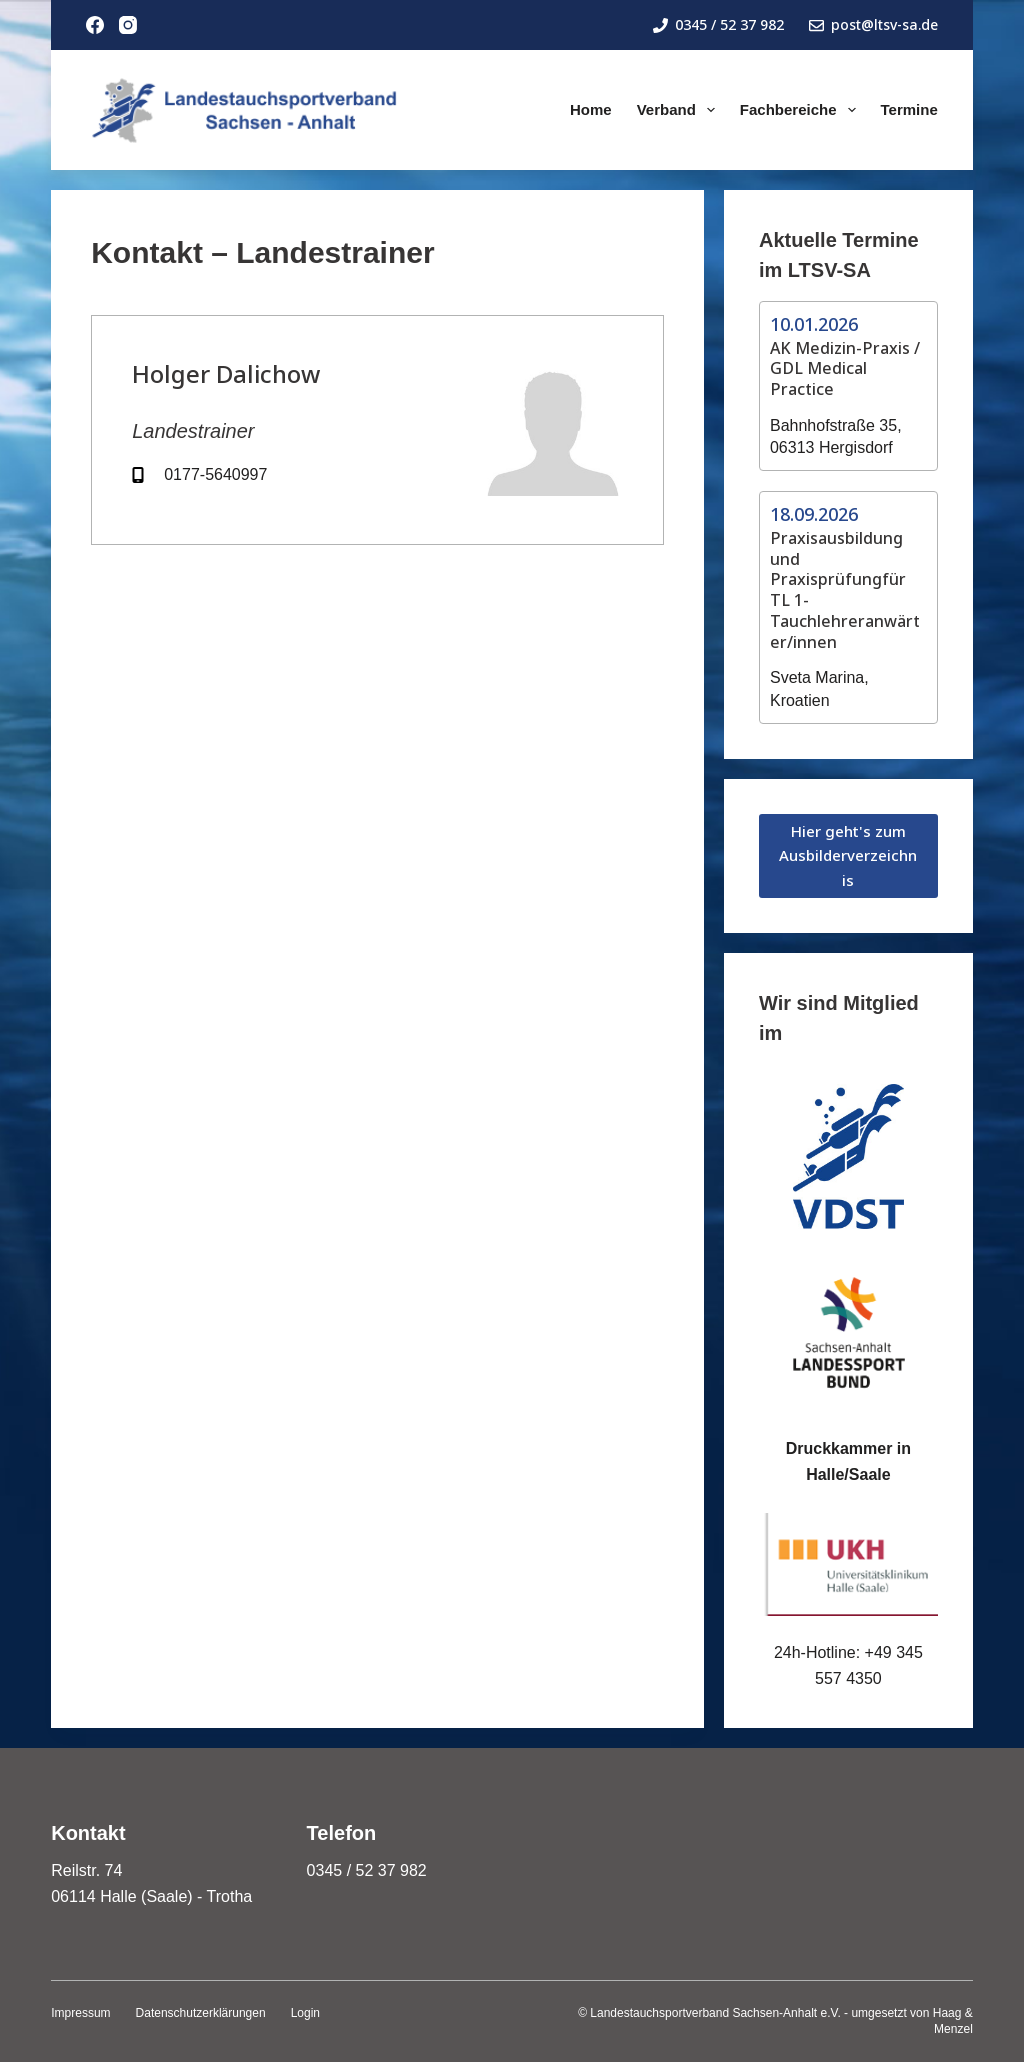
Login (305, 2013)
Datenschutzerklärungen (201, 2013)
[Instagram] (128, 25)
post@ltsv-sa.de (873, 24)
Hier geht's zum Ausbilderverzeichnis (848, 856)
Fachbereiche (802, 110)
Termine (909, 109)
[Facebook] (95, 25)
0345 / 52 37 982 (718, 24)
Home (591, 109)
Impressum (80, 2013)
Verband (680, 110)
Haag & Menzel (953, 2021)
